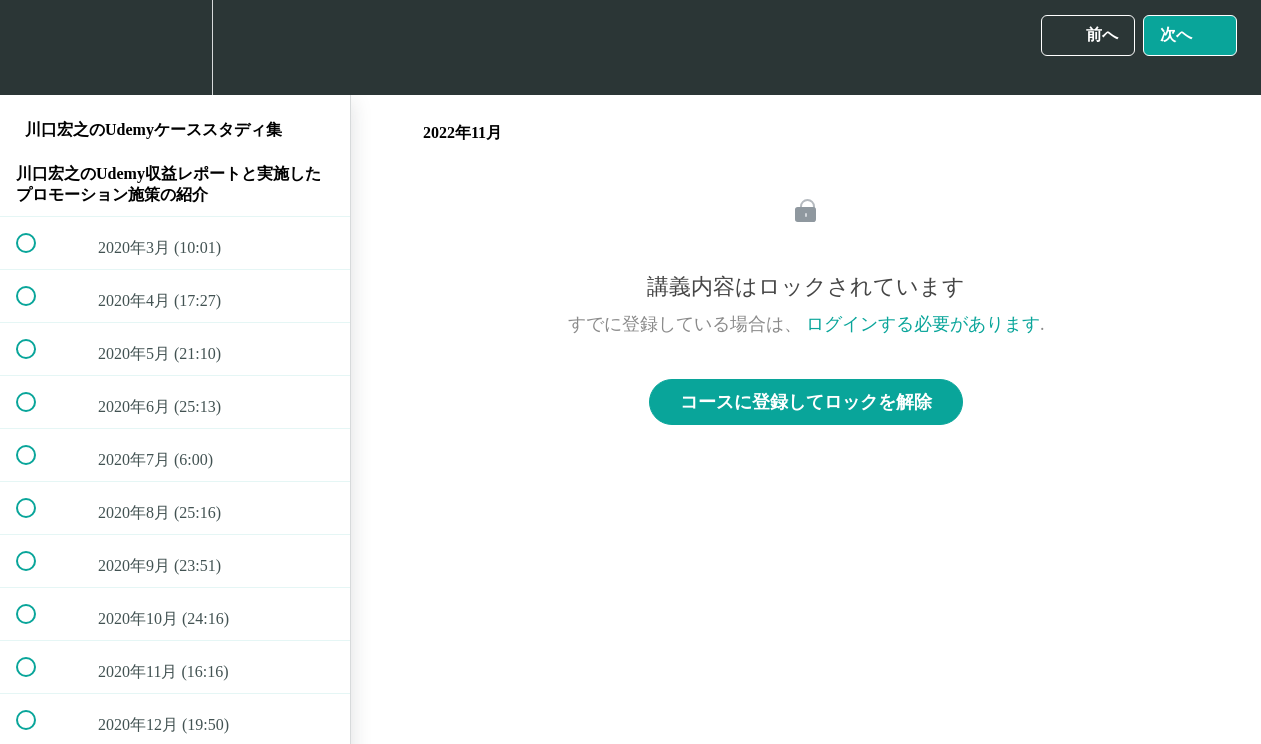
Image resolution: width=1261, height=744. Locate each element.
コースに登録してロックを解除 (806, 402)
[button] (37, 47)
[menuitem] (175, 47)
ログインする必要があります (923, 324)
